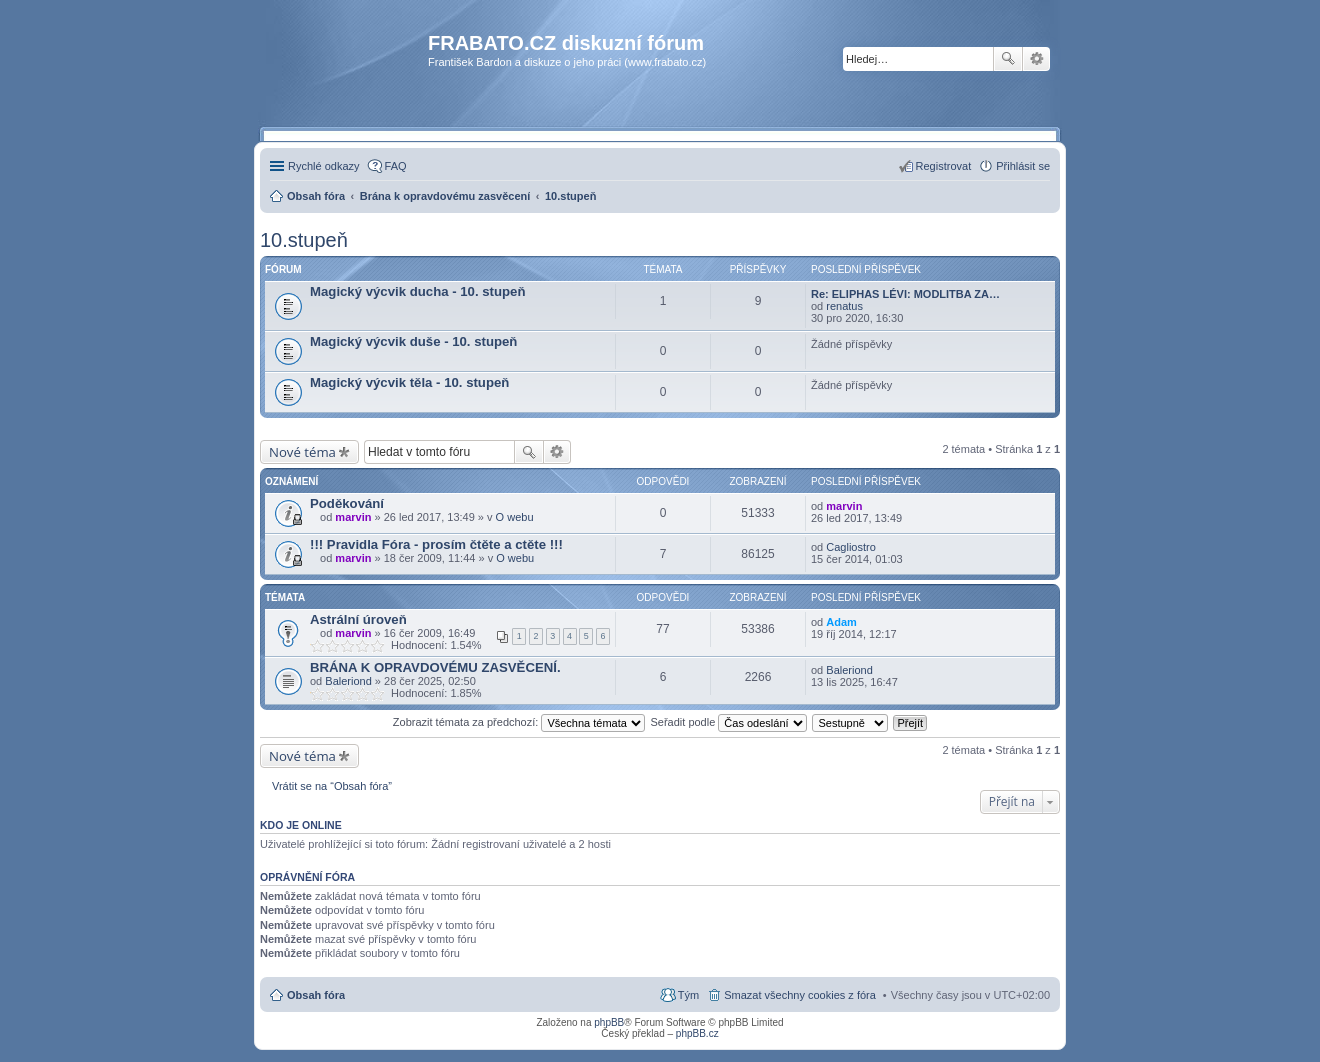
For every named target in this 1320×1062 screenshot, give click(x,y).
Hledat (1008, 59)
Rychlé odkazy (324, 166)
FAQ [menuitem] (396, 166)
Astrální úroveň (358, 619)
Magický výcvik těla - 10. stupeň (409, 382)
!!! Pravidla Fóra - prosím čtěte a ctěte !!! (436, 544)
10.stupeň (304, 240)
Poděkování (347, 503)
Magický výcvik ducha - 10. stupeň (417, 291)
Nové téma (302, 452)
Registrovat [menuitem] (944, 166)
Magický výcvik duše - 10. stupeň (413, 341)
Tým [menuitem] (688, 995)
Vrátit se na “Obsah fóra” (332, 786)
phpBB (609, 1022)
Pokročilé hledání (1036, 59)
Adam (841, 622)
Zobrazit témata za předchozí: (519, 722)
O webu (515, 517)
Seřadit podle (728, 722)
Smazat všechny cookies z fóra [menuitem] (800, 995)
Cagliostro (851, 547)
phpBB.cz (697, 1033)
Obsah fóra (316, 995)
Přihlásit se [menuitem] (1023, 166)
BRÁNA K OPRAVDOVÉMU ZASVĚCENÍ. (435, 667)
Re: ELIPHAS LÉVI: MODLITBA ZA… (905, 294)
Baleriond (348, 681)
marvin (353, 517)
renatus (844, 306)
